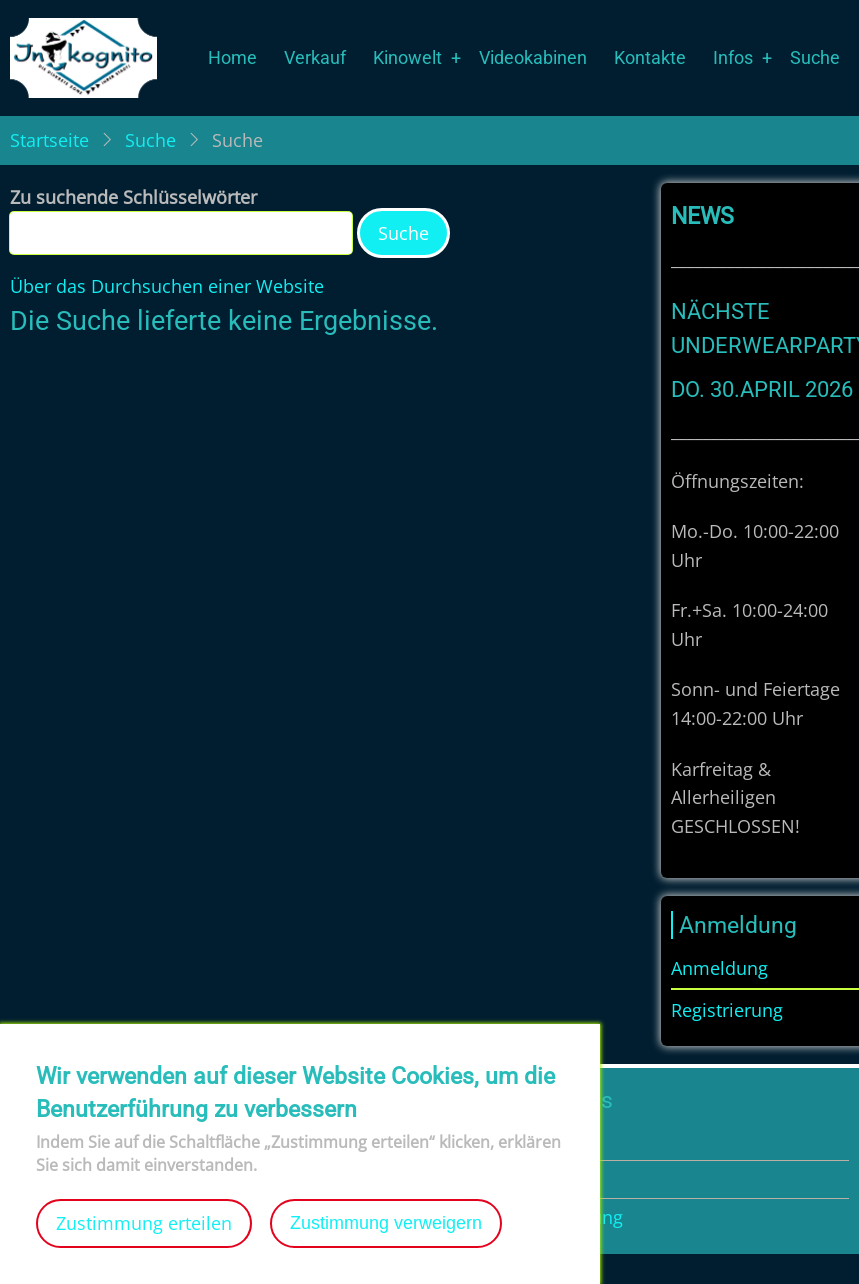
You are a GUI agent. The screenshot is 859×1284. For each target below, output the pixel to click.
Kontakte (650, 57)
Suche (815, 57)
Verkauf (315, 57)
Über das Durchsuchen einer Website (167, 286)
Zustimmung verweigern (386, 1242)
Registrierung (727, 1010)
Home (232, 57)
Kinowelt (407, 57)
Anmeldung (719, 968)
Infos (733, 57)
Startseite (49, 140)
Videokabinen (533, 57)
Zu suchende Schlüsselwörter (133, 197)
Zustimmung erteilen (144, 1242)
